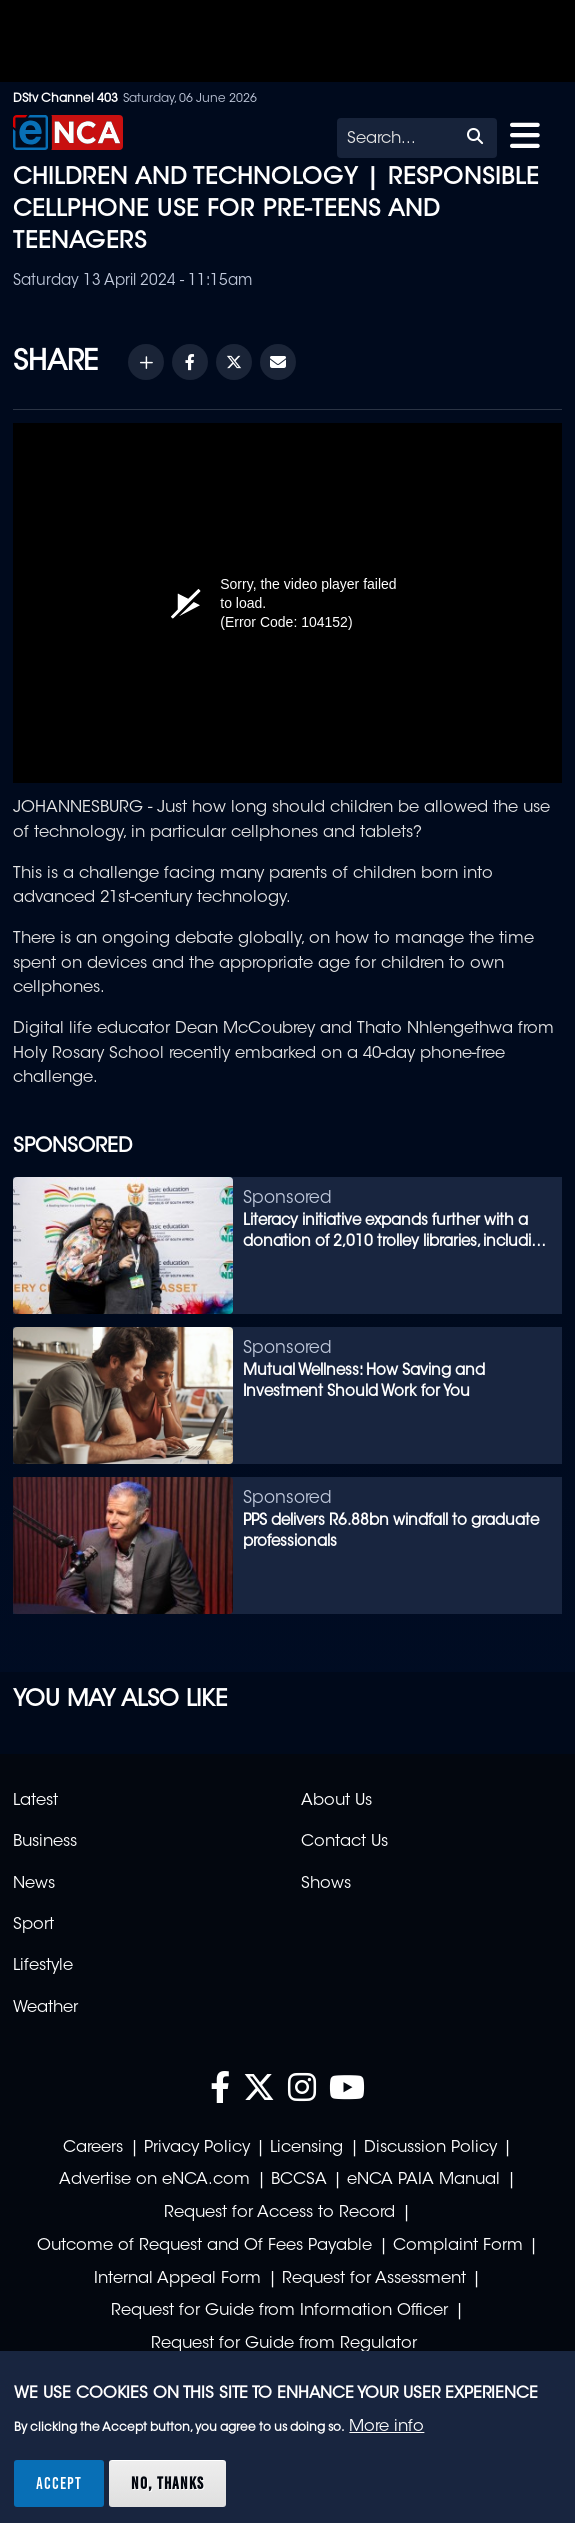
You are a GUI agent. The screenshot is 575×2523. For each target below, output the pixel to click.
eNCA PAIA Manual (423, 2180)
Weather (45, 2008)
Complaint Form (458, 2246)
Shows (326, 1884)
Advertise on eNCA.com (154, 2180)
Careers (93, 2148)
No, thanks (167, 2483)
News (34, 1884)
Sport (33, 1925)
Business (45, 1842)
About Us (336, 1801)
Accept (59, 2483)
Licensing (306, 2148)
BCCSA (299, 2180)
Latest (35, 1801)
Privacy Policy (197, 2148)
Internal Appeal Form (177, 2279)
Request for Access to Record (279, 2213)
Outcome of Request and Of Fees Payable (204, 2246)
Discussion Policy (430, 2148)
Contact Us (344, 1842)
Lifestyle (43, 1966)
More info (386, 2427)
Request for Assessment (374, 2279)
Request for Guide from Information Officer (279, 2311)
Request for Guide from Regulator (284, 2344)
